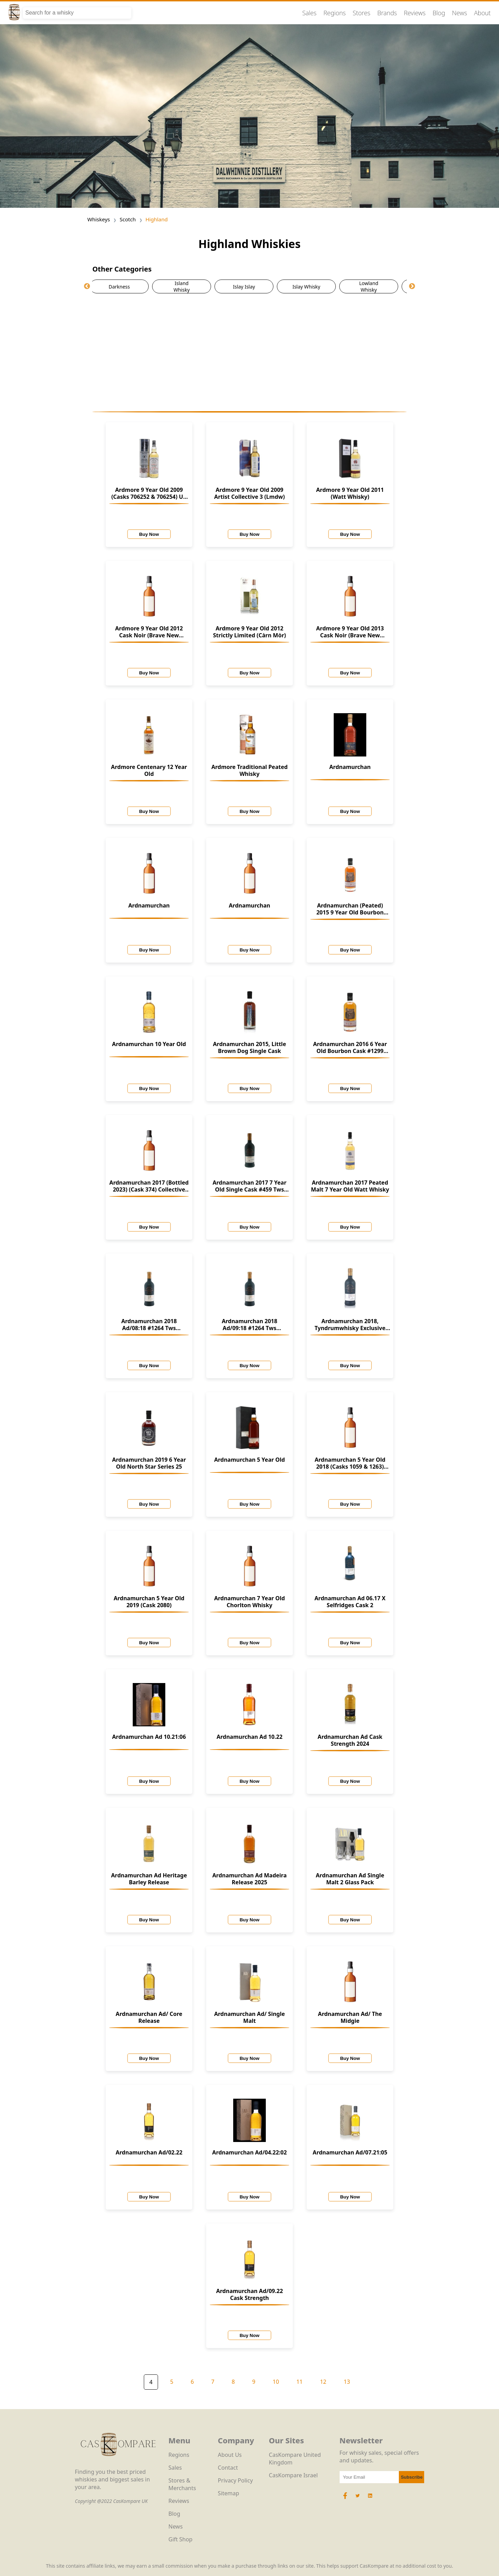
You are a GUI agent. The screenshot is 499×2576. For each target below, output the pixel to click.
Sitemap (228, 2493)
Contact (228, 2467)
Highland (157, 219)
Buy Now (149, 534)
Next (412, 286)
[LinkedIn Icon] (370, 2499)
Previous (87, 286)
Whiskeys (98, 219)
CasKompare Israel (293, 2475)
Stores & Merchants (182, 2484)
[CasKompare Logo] (118, 2464)
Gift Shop (180, 2539)
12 (323, 2381)
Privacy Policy (235, 2480)
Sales (309, 13)
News (459, 13)
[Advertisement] (250, 352)
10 (276, 2381)
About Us (230, 2455)
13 (347, 2381)
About (482, 13)
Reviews (415, 13)
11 (299, 2381)
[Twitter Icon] (357, 2499)
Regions (335, 13)
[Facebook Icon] (346, 2499)
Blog (438, 13)
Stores (361, 13)
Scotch (127, 219)
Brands (387, 13)
